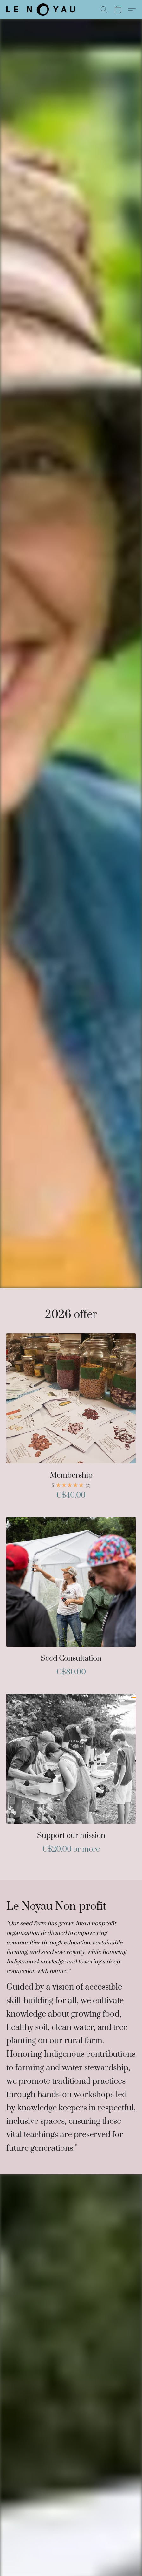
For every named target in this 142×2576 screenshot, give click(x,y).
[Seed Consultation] (71, 1600)
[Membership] (71, 1420)
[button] (42, 9)
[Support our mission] (71, 1777)
